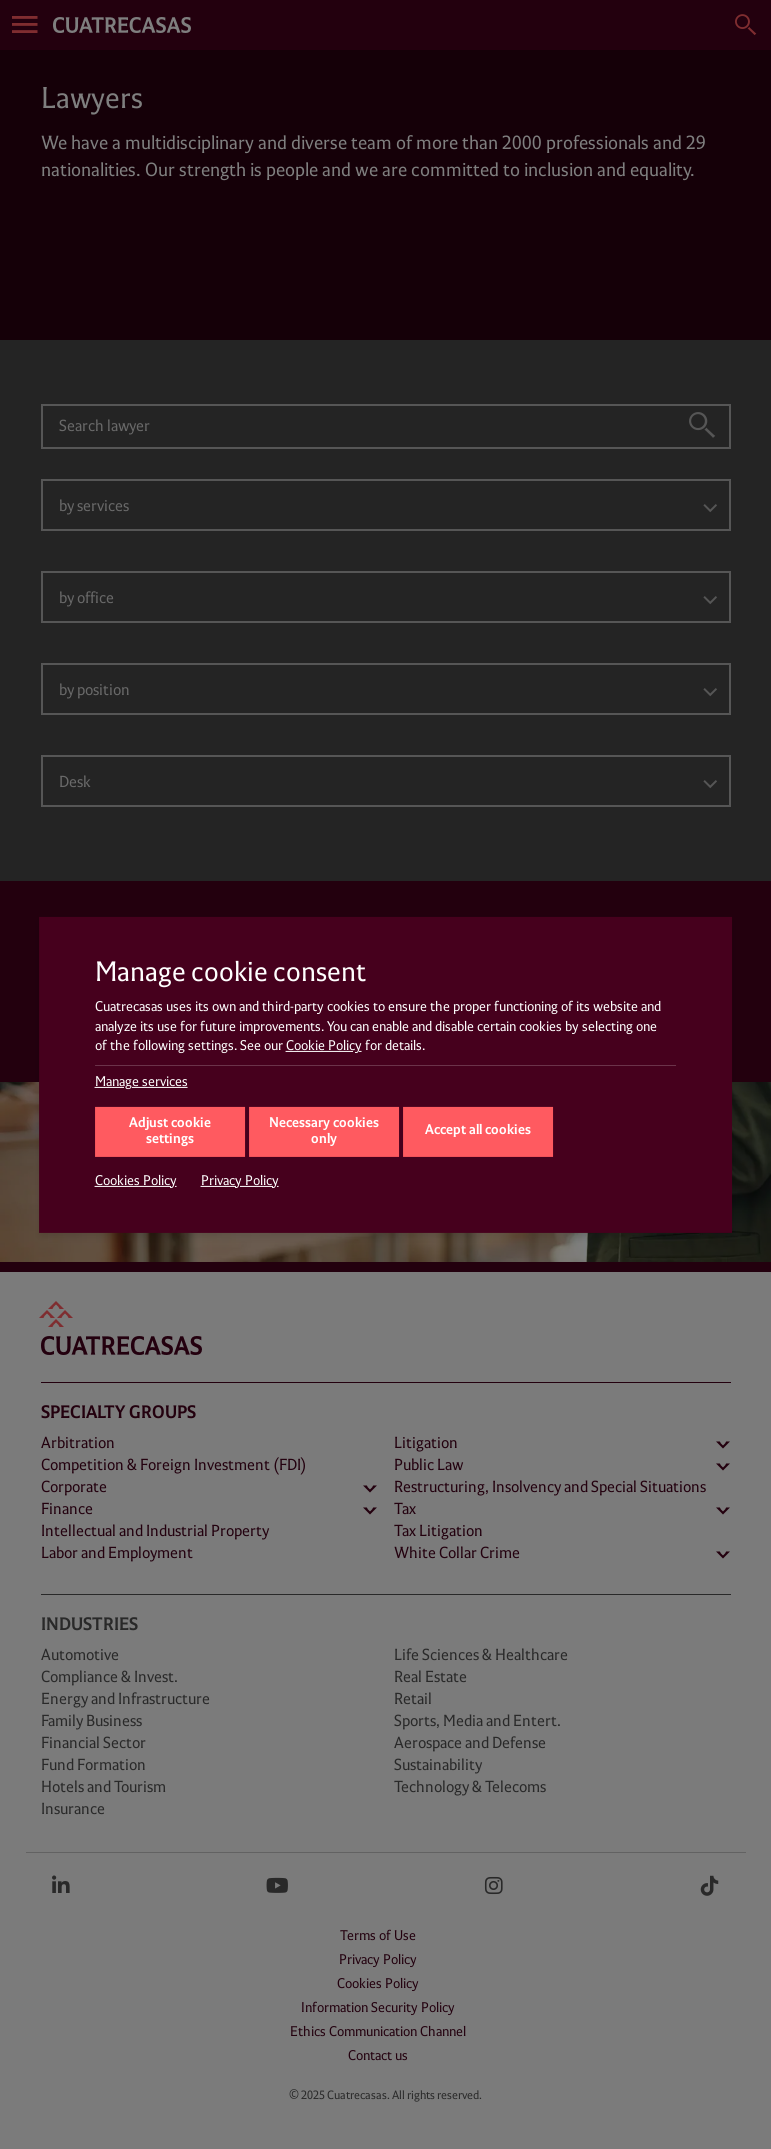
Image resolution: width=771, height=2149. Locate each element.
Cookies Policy (136, 1181)
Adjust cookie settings (170, 1132)
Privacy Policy (240, 1181)
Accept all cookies (478, 1130)
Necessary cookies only (324, 1132)
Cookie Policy (324, 1046)
